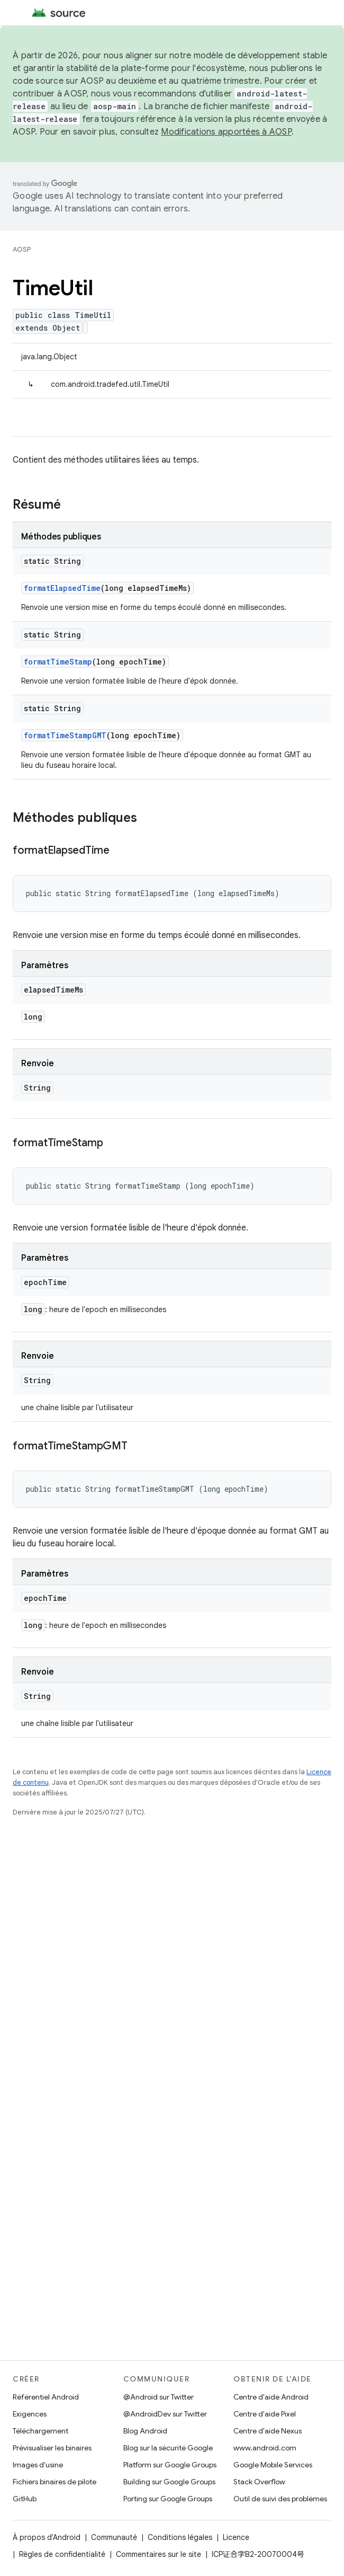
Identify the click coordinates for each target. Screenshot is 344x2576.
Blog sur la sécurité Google (168, 2448)
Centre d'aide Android (271, 2397)
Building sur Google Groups (169, 2481)
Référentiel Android (46, 2397)
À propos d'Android (46, 2537)
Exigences (30, 2414)
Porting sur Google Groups (167, 2498)
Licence (236, 2537)
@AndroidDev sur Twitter (165, 2414)
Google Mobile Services (272, 2464)
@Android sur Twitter (158, 2397)
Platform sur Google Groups (169, 2464)
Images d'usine (38, 2464)
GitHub (25, 2498)
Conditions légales (180, 2537)
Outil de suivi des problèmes (280, 2498)
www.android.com (264, 2448)
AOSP (22, 249)
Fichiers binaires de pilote (54, 2481)
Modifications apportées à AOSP (226, 132)
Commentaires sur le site (158, 2554)
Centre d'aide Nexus (267, 2431)
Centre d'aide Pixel (264, 2414)
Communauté (114, 2537)
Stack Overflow (259, 2481)
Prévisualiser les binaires (52, 2448)
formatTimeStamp (58, 662)
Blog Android (145, 2431)
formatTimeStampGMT (65, 735)
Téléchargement (40, 2431)
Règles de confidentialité (62, 2554)
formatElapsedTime (62, 588)
